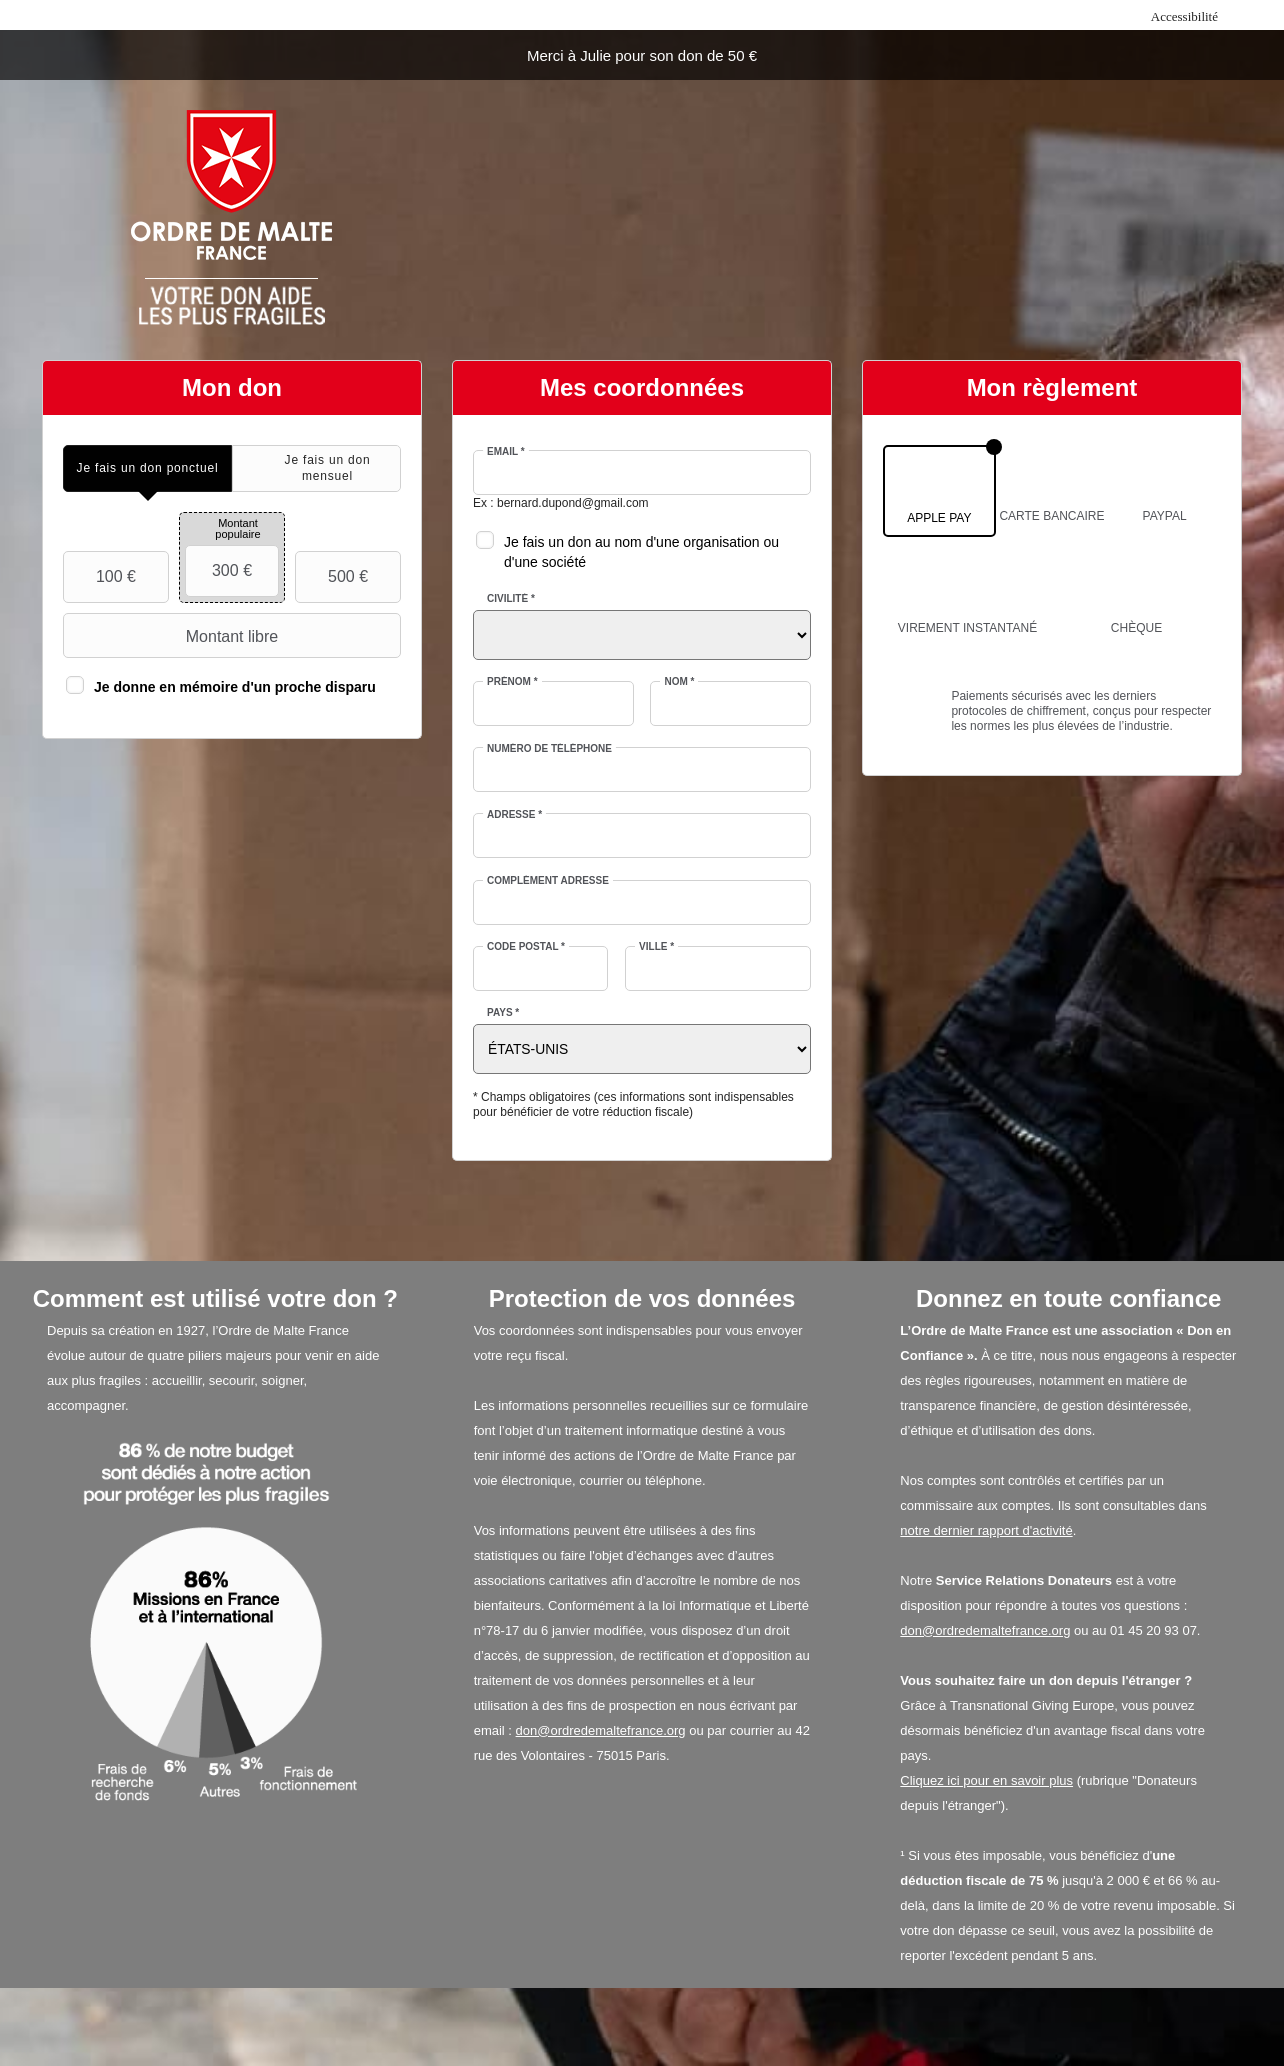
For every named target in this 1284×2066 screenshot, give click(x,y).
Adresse (514, 814)
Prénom (512, 681)
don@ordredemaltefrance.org (601, 1730)
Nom (679, 681)
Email (506, 451)
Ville (656, 946)
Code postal (526, 946)
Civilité (511, 598)
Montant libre (173, 636)
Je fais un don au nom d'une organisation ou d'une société (641, 552)
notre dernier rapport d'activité (986, 1530)
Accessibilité (1184, 16)
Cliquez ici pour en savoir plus (986, 1780)
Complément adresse (548, 880)
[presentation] (147, 468)
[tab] (147, 468)
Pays (503, 1012)
